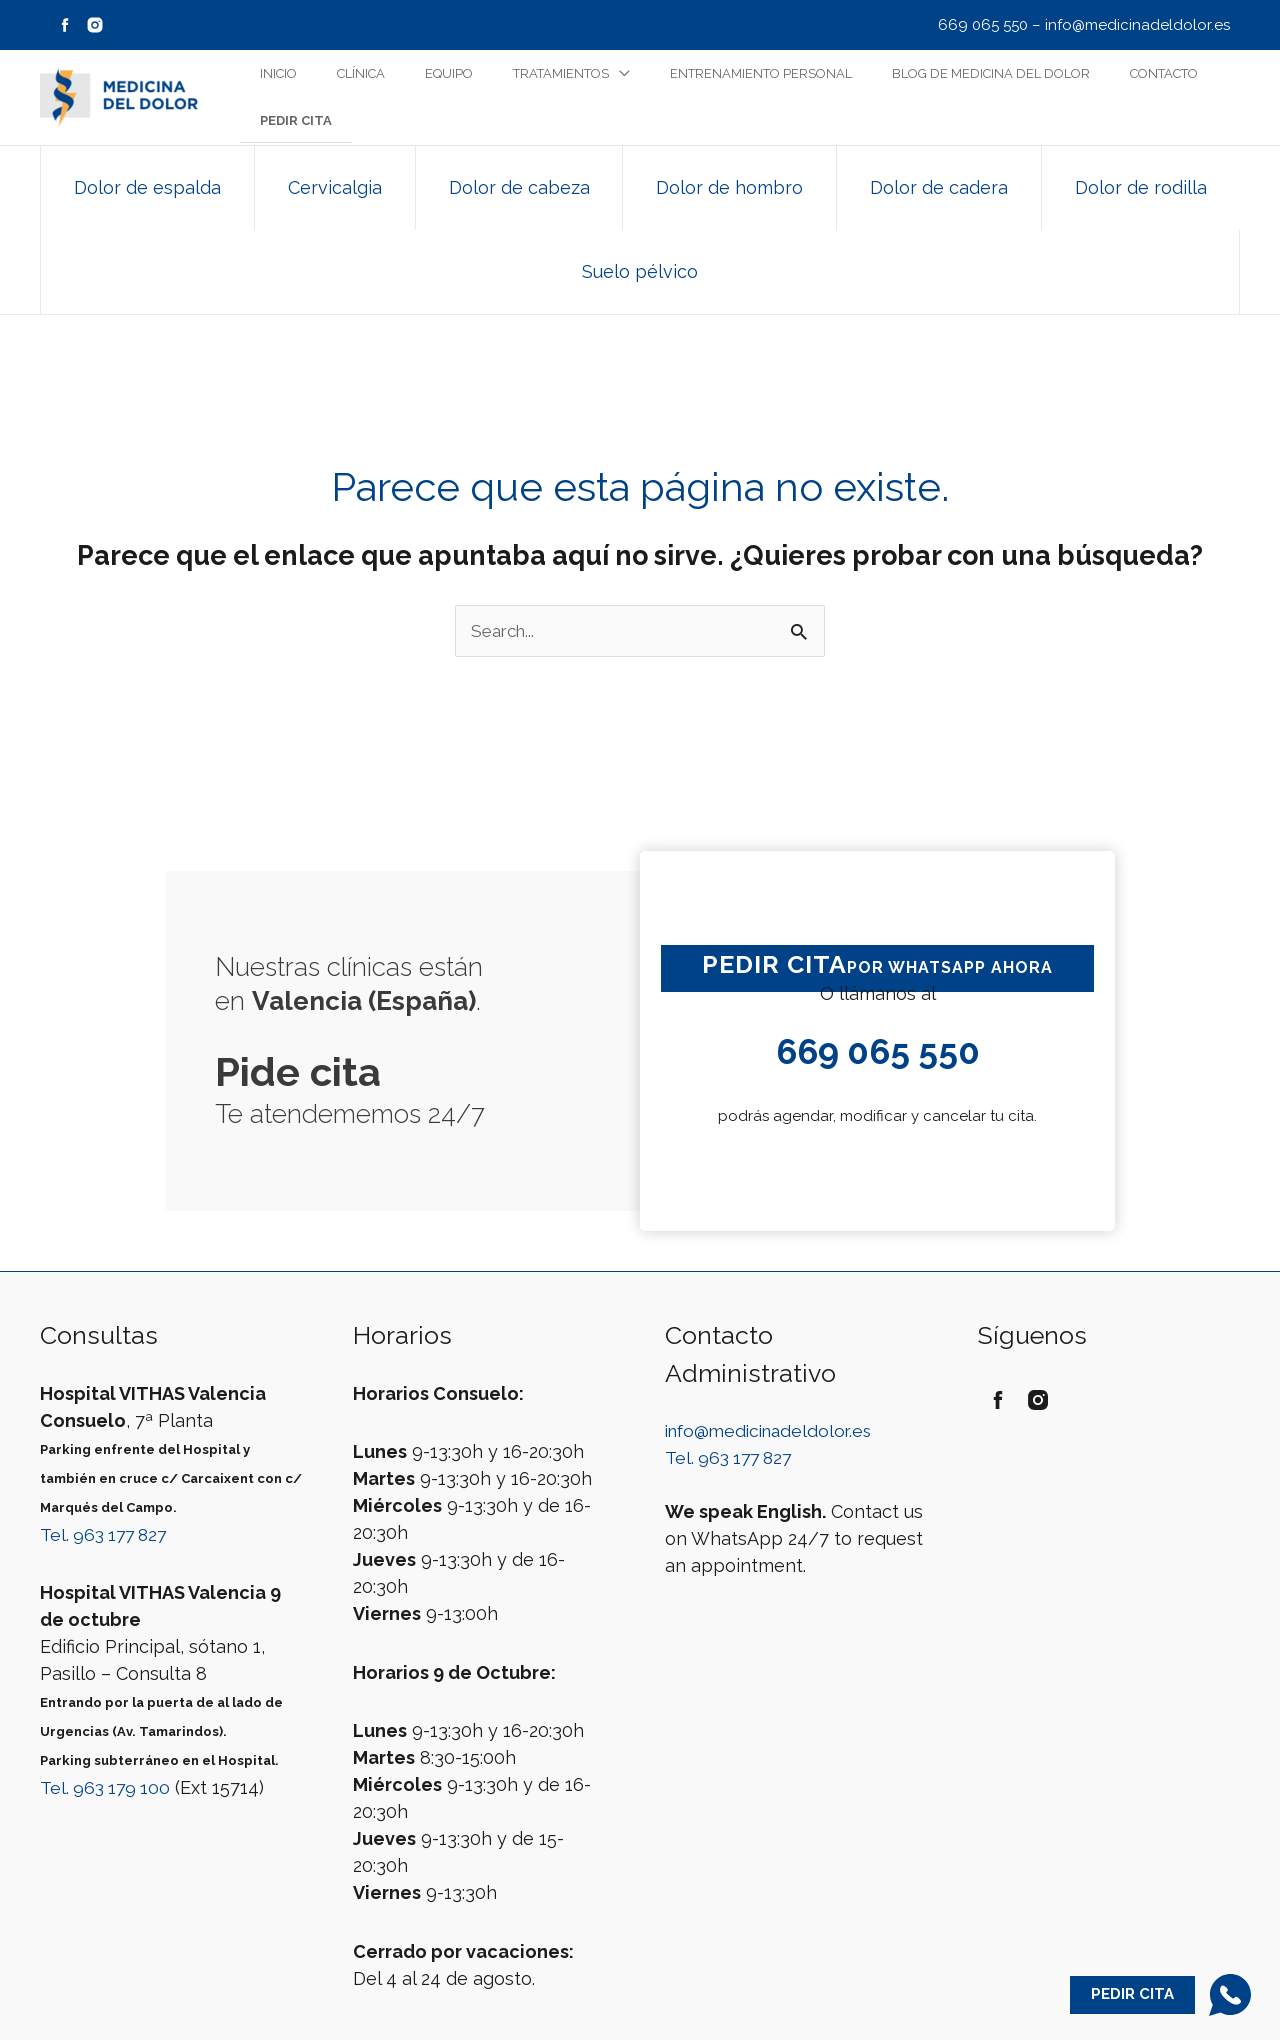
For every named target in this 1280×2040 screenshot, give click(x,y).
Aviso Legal (583, 1989)
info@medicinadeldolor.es (1137, 25)
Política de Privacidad (707, 1989)
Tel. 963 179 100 (107, 1684)
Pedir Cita (1130, 1995)
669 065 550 (983, 25)
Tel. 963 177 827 (107, 1431)
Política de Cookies (854, 1989)
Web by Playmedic (640, 2016)
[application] (612, 97)
